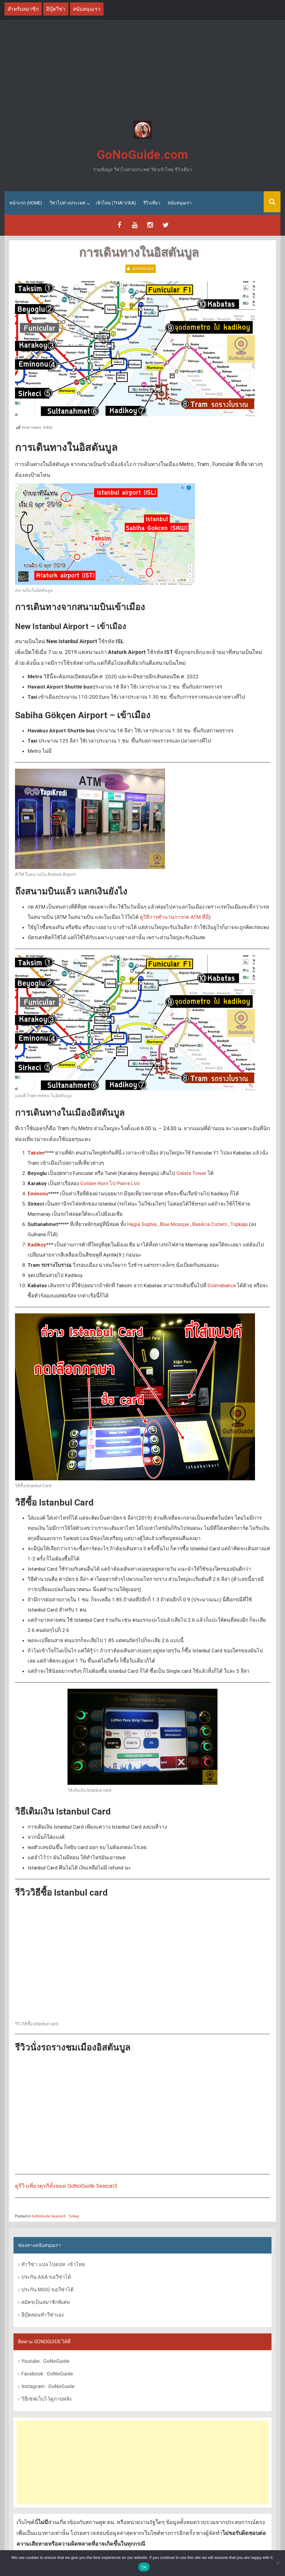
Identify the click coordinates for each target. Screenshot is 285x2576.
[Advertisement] (142, 71)
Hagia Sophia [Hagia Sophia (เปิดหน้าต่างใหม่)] (142, 1224)
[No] (277, 2563)
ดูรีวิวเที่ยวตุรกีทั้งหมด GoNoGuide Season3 (66, 2186)
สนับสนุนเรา (179, 203)
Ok (143, 2567)
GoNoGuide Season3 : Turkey (55, 2216)
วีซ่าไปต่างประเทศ (68, 203)
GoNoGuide (143, 268)
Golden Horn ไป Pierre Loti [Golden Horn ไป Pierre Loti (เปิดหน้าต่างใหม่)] (110, 1183)
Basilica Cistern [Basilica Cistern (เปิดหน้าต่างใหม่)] (209, 1224)
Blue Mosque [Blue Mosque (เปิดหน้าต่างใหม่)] (174, 1224)
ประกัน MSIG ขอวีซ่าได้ (47, 2290)
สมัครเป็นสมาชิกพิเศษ (45, 2302)
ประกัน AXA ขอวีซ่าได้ (46, 2277)
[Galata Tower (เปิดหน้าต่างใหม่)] (38, 1193)
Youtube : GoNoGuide (45, 2361)
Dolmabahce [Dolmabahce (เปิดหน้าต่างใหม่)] (222, 1285)
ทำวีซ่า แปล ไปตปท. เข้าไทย (53, 2264)
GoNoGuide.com (142, 155)
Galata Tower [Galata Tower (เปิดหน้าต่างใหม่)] (191, 1173)
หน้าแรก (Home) (25, 203)
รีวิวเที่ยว (151, 203)
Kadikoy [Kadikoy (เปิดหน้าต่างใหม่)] (37, 1244)
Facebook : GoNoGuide (47, 2373)
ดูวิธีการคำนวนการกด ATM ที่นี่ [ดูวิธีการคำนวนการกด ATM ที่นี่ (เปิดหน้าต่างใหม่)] (174, 917)
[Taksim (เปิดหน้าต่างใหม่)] (36, 1152)
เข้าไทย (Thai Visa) (116, 203)
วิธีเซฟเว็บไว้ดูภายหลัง (46, 2399)
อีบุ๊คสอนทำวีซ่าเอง (42, 2315)
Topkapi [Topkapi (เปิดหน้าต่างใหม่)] (239, 1224)
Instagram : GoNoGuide (47, 2386)
